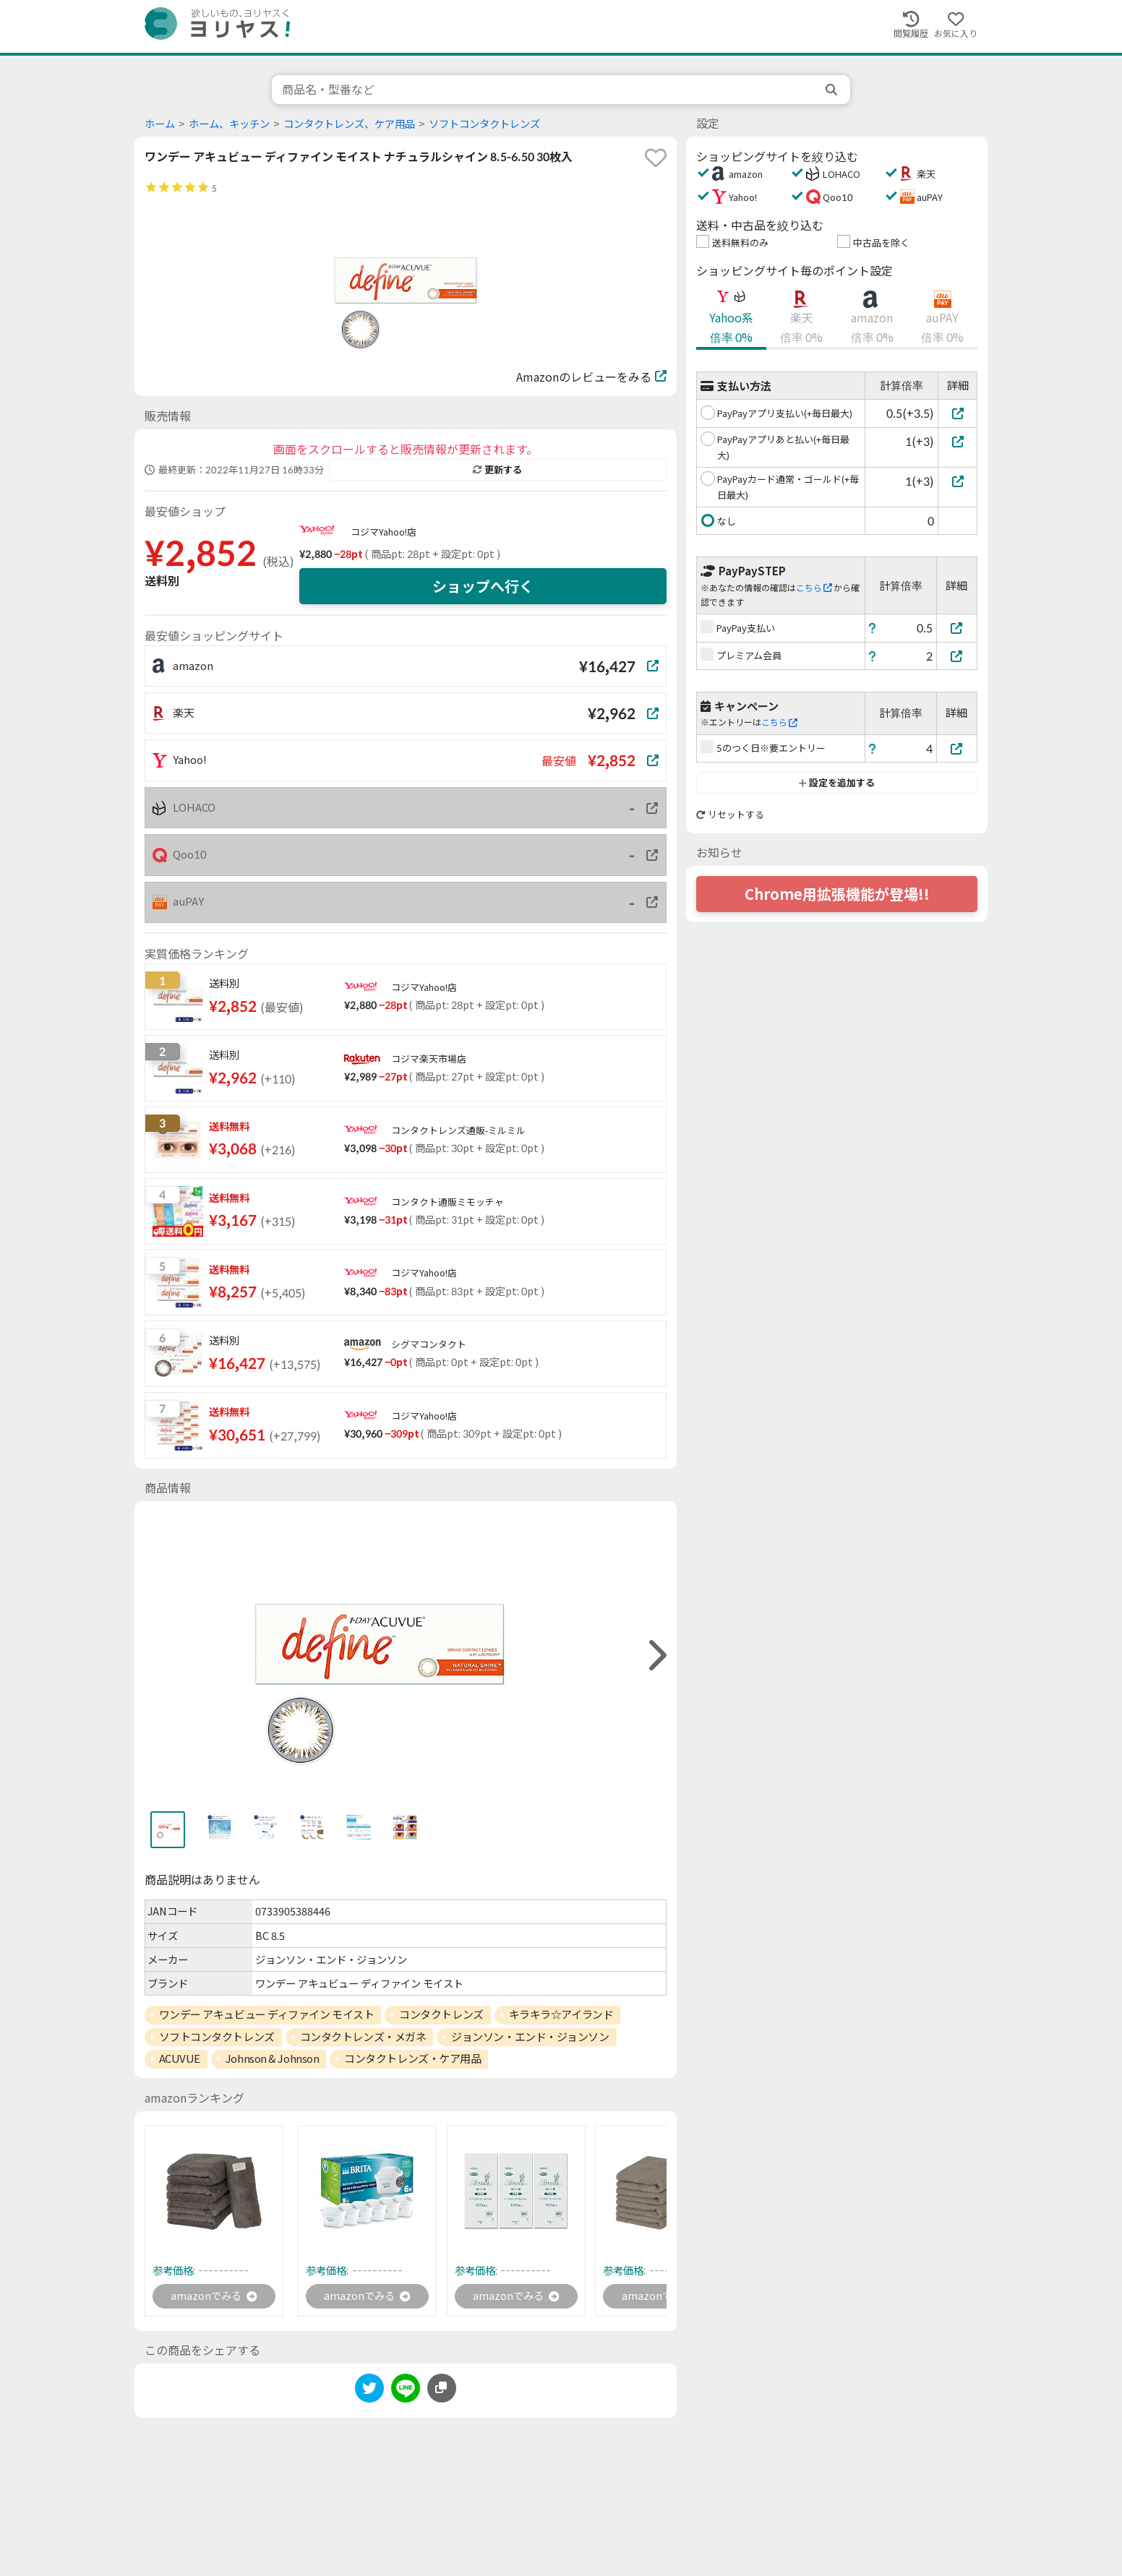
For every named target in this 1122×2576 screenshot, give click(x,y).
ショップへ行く (483, 586)
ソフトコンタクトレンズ (484, 124)
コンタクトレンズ (441, 2014)
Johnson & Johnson (272, 2058)
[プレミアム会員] (957, 656)
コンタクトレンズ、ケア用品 (349, 124)
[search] (833, 89)
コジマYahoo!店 (383, 532)
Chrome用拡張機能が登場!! (837, 894)
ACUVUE (179, 2058)
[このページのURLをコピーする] (441, 2390)
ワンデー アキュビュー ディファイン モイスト (266, 2014)
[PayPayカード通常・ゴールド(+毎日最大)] (957, 481)
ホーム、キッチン (229, 124)
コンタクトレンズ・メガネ (363, 2036)
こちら (814, 588)
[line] (405, 2393)
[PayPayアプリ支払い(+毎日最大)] (957, 413)
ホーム (160, 124)
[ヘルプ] (872, 627)
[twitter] (369, 2393)
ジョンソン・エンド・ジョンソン (530, 2036)
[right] (656, 1655)
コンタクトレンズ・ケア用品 (412, 2058)
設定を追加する (837, 783)
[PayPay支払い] (957, 627)
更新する (497, 470)
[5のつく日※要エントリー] (957, 748)
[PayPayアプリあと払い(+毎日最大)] (957, 441)
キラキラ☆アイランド (561, 2014)
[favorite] (656, 157)
